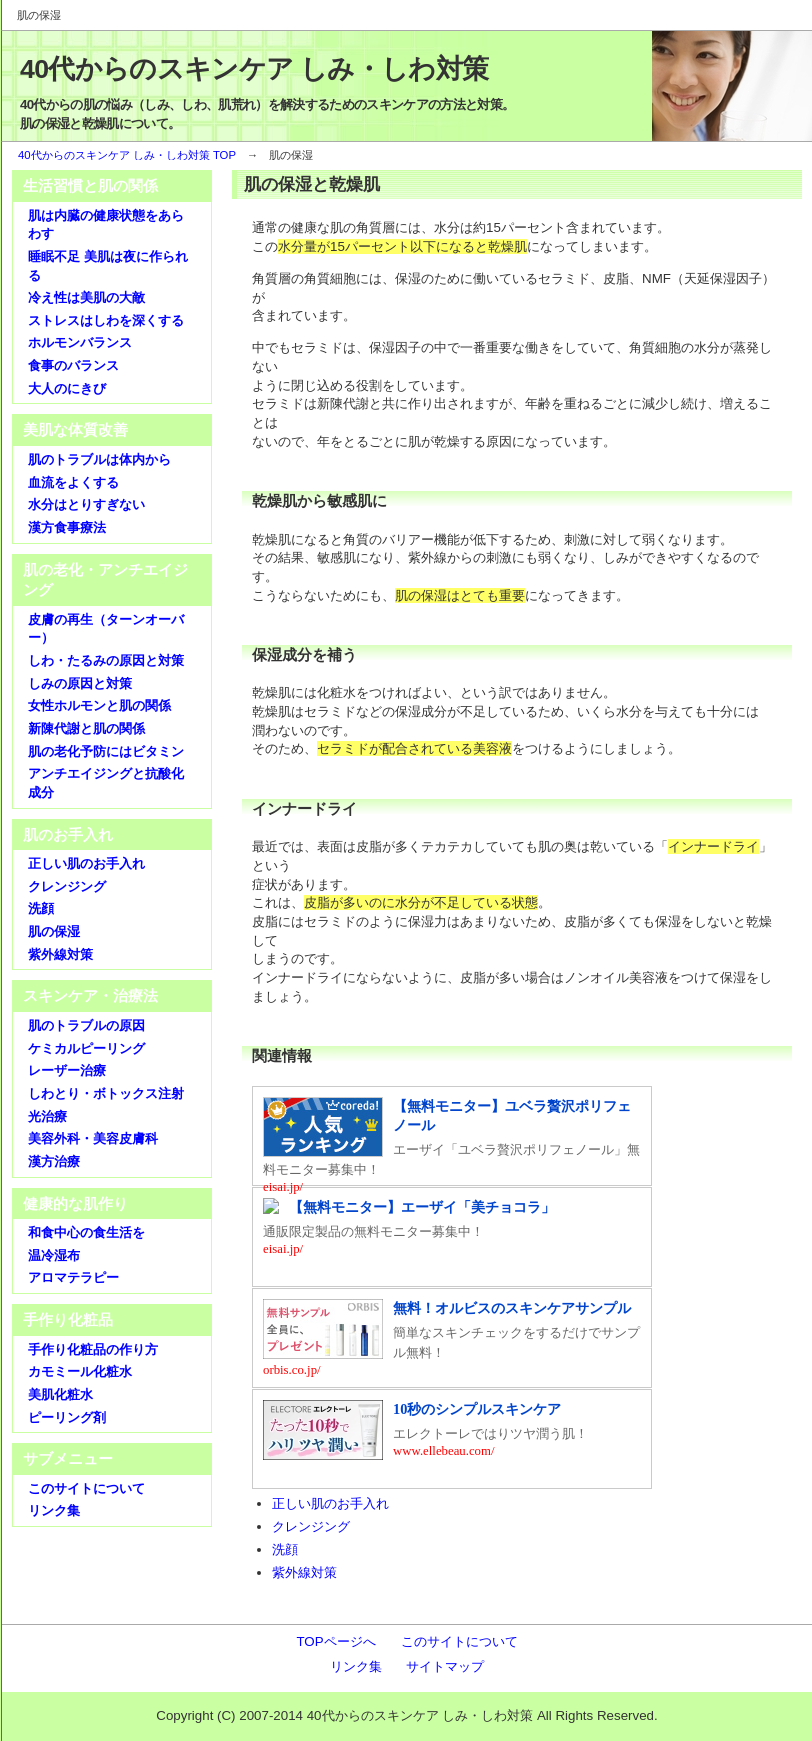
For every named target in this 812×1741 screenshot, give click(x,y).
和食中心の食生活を (86, 1232)
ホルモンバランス (80, 342)
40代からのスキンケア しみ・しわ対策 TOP (127, 155)
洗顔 (285, 1549)
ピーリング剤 (67, 1417)
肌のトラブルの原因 (86, 1025)
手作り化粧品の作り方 (93, 1349)
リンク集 (54, 1510)
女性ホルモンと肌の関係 (99, 705)
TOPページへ (335, 1641)
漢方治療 (54, 1161)
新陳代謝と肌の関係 (86, 728)
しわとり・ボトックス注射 (106, 1093)
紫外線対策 (304, 1572)
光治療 (47, 1116)
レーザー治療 (67, 1070)
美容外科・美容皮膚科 (93, 1138)
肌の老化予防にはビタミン (106, 751)
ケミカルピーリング (86, 1048)
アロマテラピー (73, 1277)
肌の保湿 (54, 931)
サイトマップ (445, 1666)
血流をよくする (73, 482)
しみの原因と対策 (80, 683)
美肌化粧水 (60, 1394)
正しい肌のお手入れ (330, 1503)
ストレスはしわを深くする (106, 320)
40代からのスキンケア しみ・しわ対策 (254, 69)
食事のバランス (73, 365)
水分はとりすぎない (86, 504)
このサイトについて (86, 1488)
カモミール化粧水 (80, 1371)
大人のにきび (67, 388)
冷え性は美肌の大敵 (86, 297)
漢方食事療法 (67, 527)
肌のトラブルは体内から (99, 459)
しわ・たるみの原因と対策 (106, 660)
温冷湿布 (54, 1255)
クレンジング (311, 1526)
